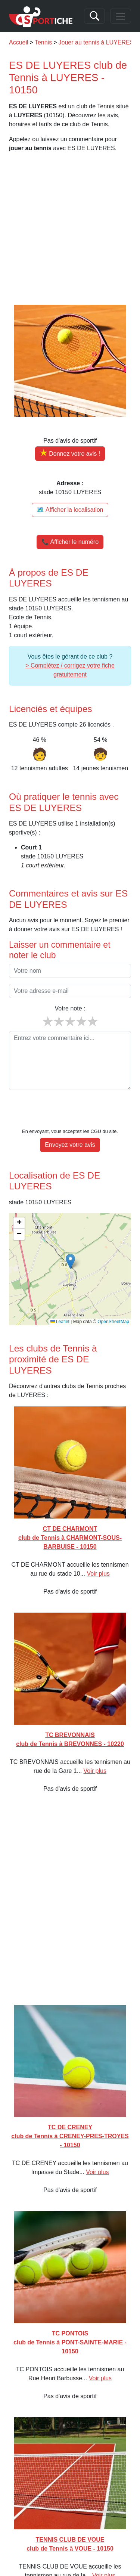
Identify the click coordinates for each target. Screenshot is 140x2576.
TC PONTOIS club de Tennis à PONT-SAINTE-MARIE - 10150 (70, 2319)
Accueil (18, 42)
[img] (70, 1246)
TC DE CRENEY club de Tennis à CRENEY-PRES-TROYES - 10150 (69, 2113)
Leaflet (59, 1298)
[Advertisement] (70, 229)
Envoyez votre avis (70, 1122)
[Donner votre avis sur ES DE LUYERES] (70, 453)
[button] (70, 1238)
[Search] (94, 16)
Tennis (43, 42)
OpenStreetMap (113, 1298)
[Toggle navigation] (120, 16)
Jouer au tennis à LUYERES (96, 42)
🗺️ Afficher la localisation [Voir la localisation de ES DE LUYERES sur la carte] (70, 510)
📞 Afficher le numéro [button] (70, 542)
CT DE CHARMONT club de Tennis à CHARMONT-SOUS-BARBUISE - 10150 (70, 1515)
